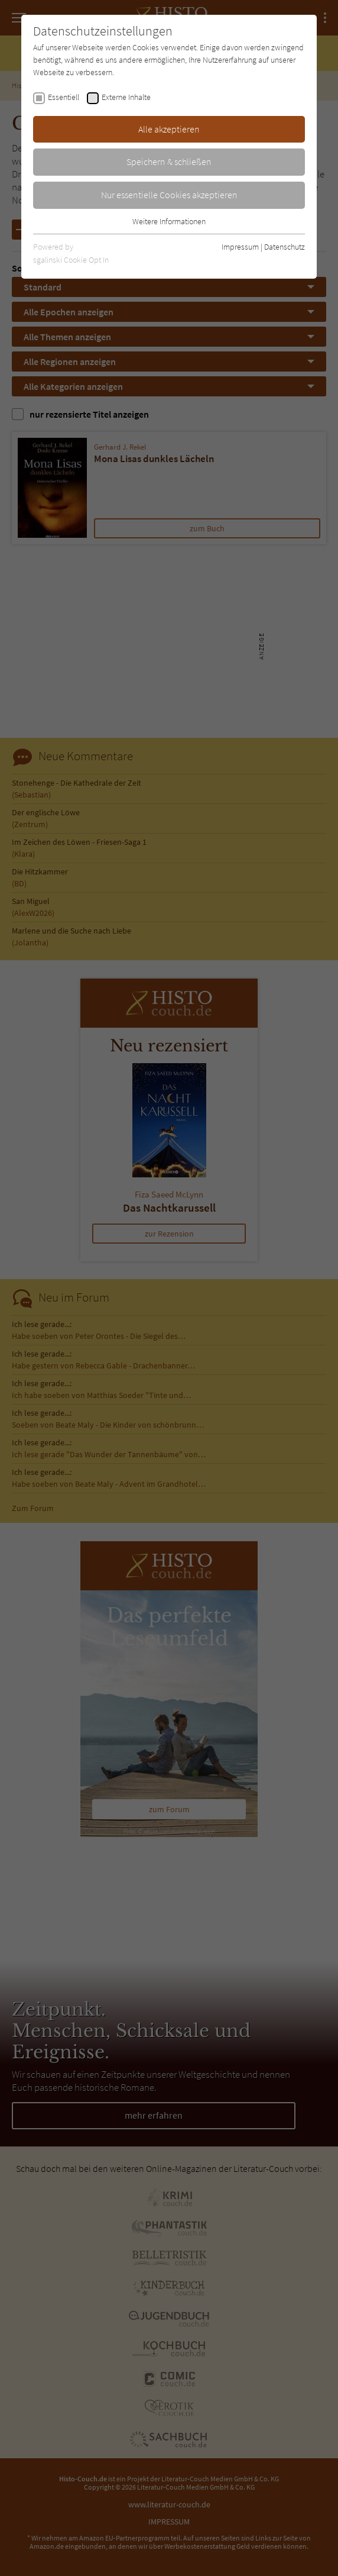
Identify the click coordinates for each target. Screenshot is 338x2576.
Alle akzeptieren (169, 129)
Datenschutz (284, 246)
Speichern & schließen (169, 161)
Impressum (240, 246)
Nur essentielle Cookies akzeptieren (169, 195)
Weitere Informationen (169, 221)
